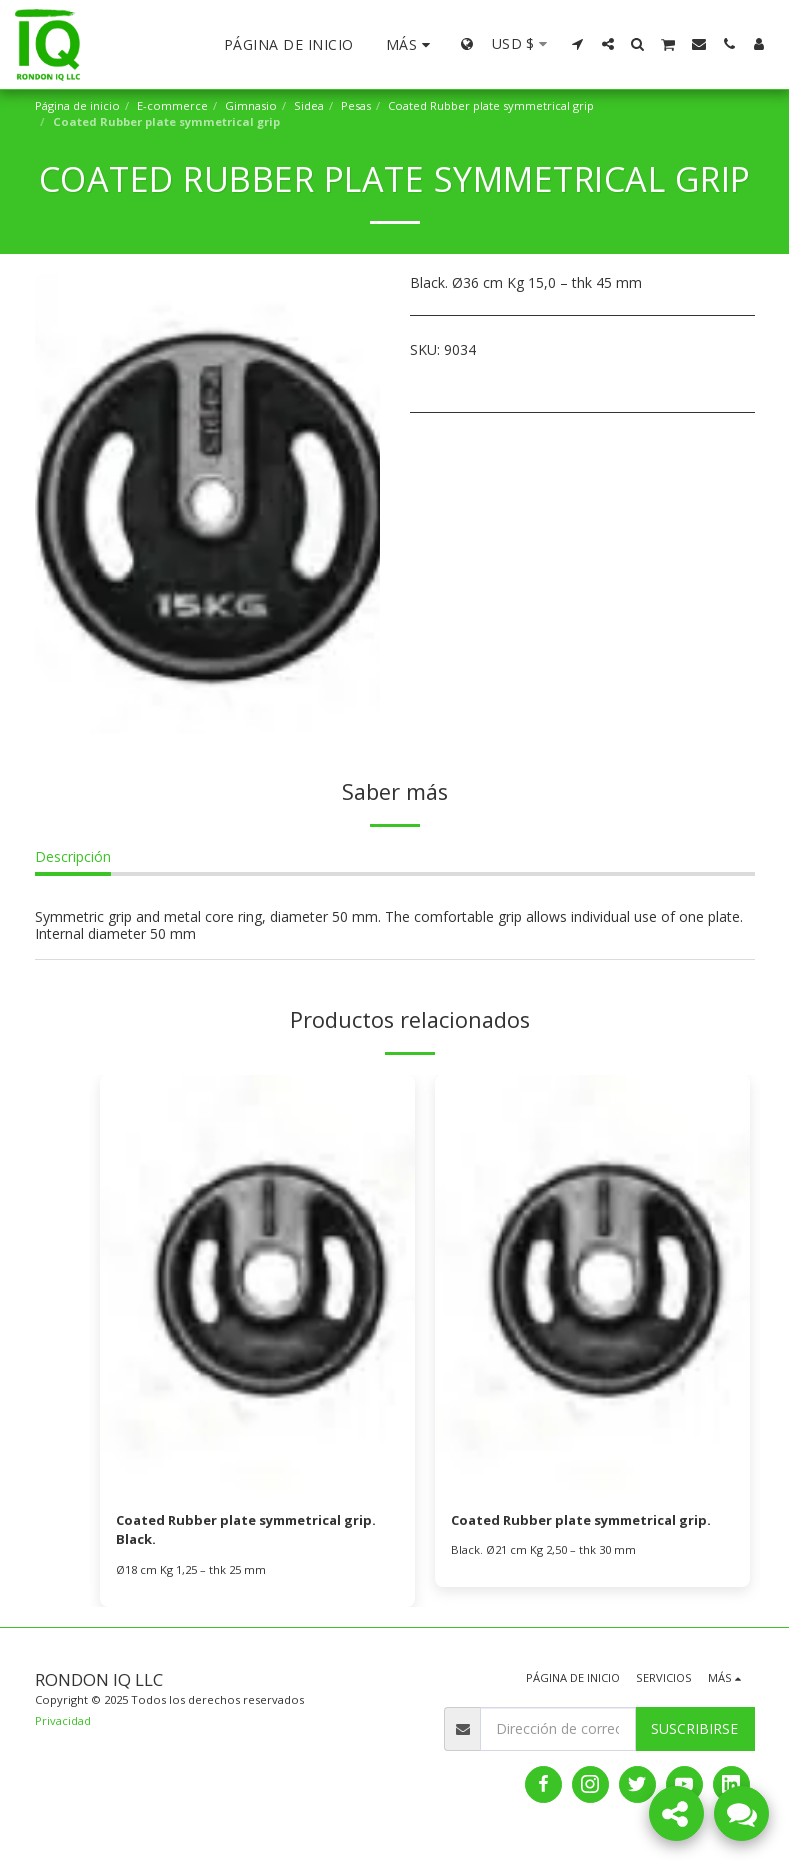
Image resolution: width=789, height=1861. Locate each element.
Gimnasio (251, 105)
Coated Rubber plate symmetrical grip (491, 105)
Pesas (356, 105)
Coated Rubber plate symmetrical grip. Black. (256, 1532)
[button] (578, 44)
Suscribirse (694, 1731)
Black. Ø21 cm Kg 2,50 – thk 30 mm (543, 1551)
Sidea (309, 105)
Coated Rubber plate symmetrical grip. (591, 1521)
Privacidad (63, 1723)
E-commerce (172, 105)
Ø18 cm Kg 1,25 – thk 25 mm (191, 1572)
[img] (257, 1285)
